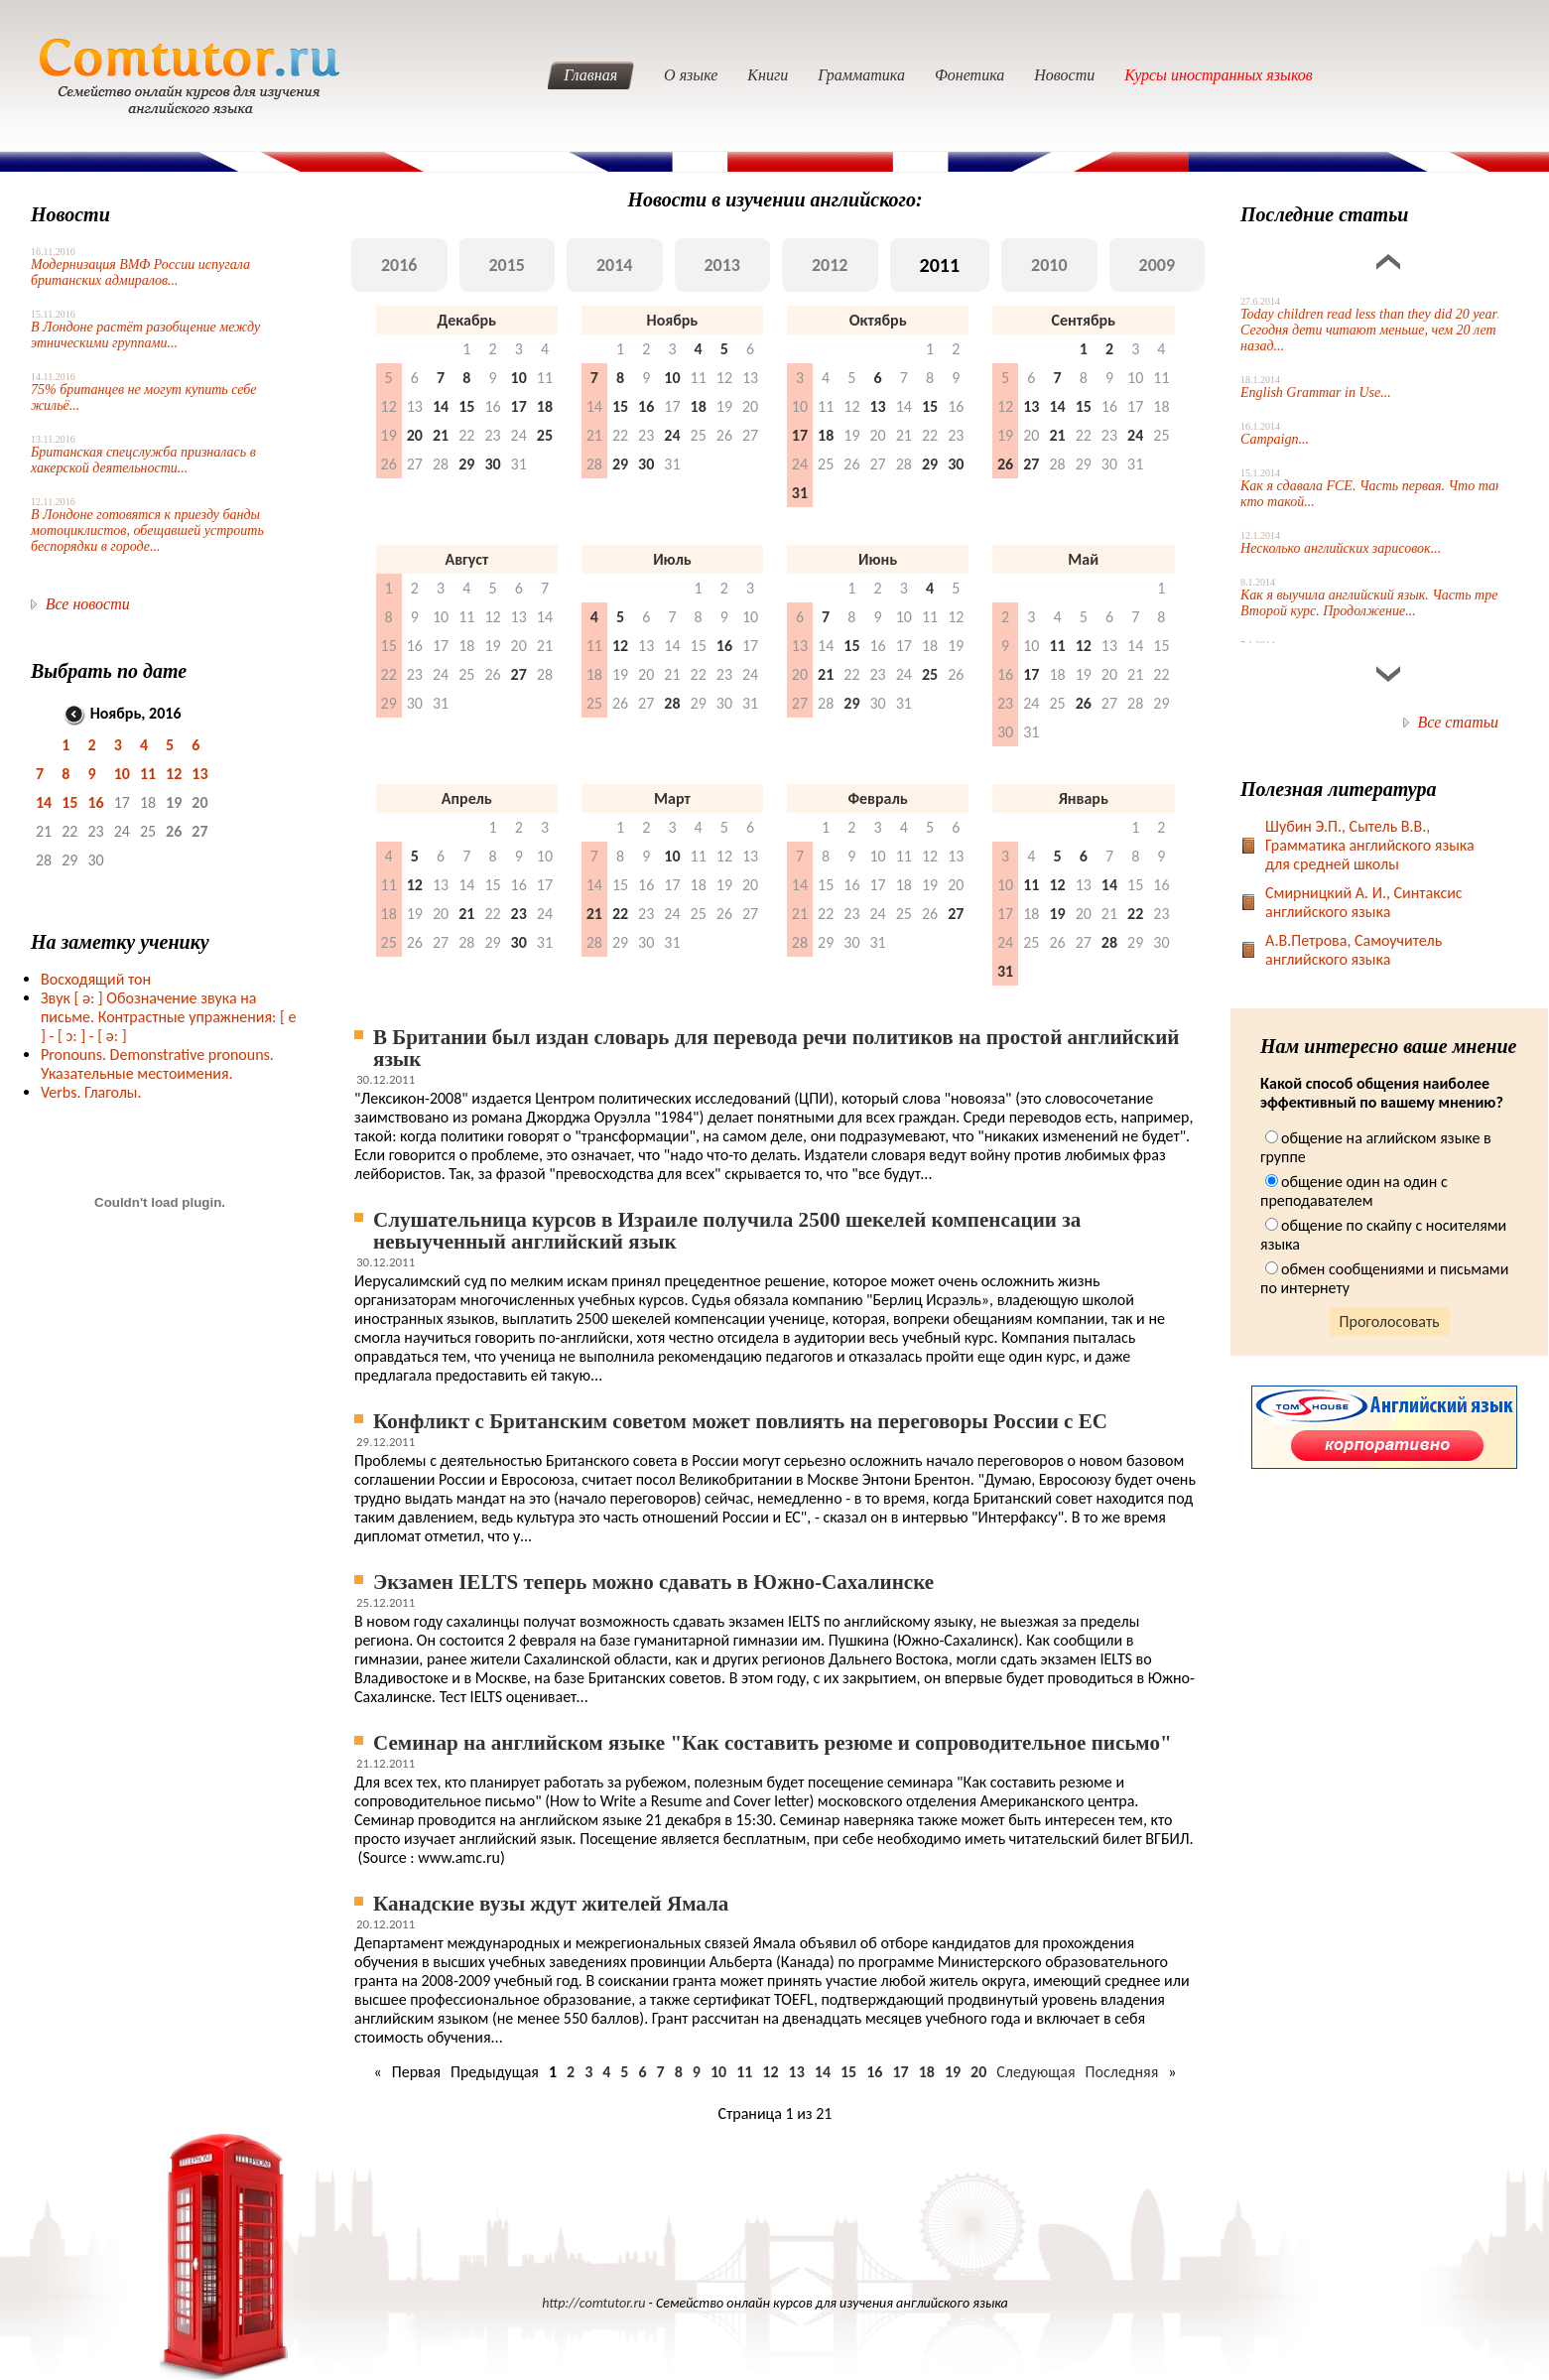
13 (199, 773)
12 (174, 773)
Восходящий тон (96, 979)
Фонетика (969, 74)
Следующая (1035, 2071)
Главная (590, 74)
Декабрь (467, 320)
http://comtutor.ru (593, 2303)
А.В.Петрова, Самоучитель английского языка (1353, 950)
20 (978, 2071)
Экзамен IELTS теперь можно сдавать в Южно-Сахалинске (653, 1582)
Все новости (88, 603)
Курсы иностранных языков (1218, 74)
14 (44, 802)
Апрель (467, 798)
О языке (690, 74)
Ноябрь (673, 320)
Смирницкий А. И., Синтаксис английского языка (1364, 902)
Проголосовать (1390, 1321)
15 (69, 802)
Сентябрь (1083, 320)
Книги (767, 74)
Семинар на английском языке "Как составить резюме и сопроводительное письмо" (772, 1743)
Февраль (877, 798)
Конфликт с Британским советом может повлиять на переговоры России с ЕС (740, 1421)
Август (466, 559)
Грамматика (861, 74)
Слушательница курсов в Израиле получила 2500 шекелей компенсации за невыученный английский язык (727, 1231)
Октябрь (878, 320)
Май (1083, 559)
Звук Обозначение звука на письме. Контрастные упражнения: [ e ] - (168, 1017)
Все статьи (1458, 722)
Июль (672, 559)
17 (900, 2071)
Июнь (877, 559)
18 (927, 2071)
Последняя (1122, 2071)
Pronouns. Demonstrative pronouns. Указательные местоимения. (157, 1064)
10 (122, 773)
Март (672, 798)
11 (148, 773)
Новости (1064, 74)
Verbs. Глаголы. (91, 1092)
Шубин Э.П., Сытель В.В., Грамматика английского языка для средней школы (1370, 845)
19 (953, 2071)
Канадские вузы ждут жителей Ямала (550, 1904)
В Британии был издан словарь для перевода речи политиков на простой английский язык (776, 1048)
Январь (1083, 798)
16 (95, 802)
